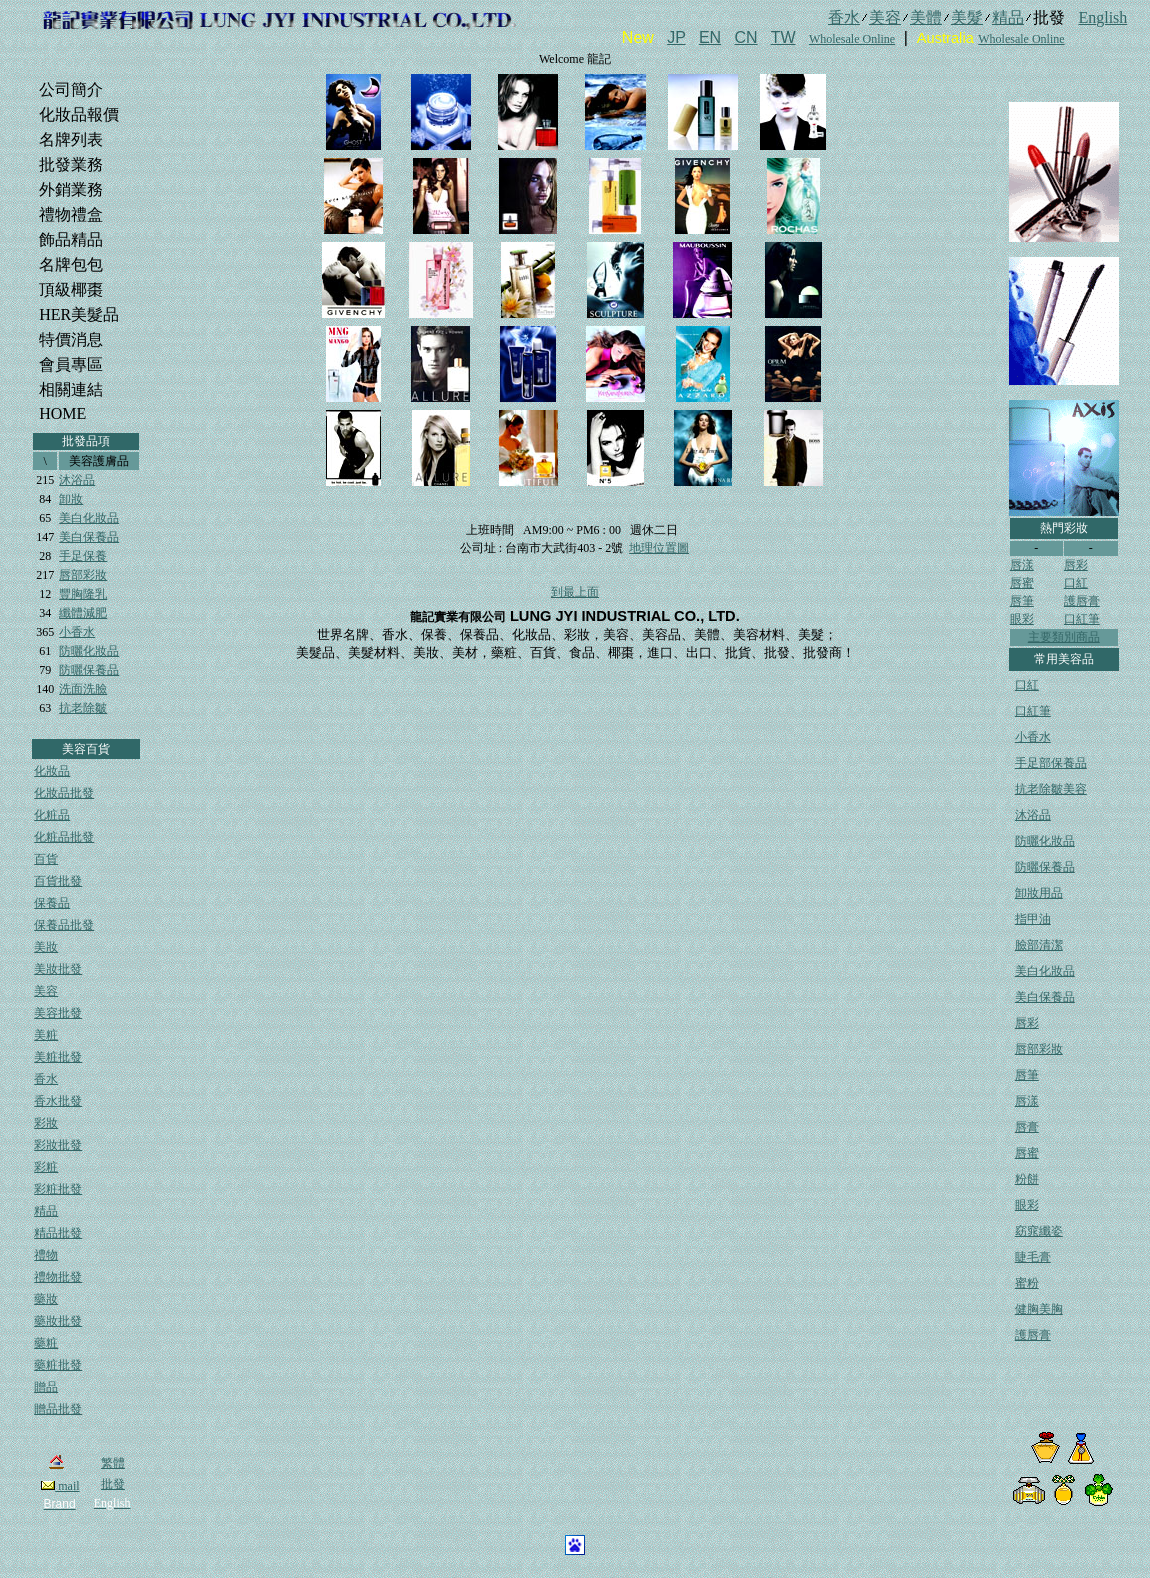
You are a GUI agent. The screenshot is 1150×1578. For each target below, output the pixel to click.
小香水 (77, 632)
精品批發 (58, 1233)
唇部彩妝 (83, 575)
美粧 (46, 1035)
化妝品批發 (64, 793)
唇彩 (1076, 565)
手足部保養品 (1051, 763)
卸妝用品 (1039, 893)
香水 (46, 1079)
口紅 (1076, 583)
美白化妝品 (89, 518)
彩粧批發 (58, 1189)
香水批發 (58, 1101)
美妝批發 (58, 969)
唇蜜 (1022, 583)
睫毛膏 (1033, 1257)
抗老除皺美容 (1051, 789)
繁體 (113, 1463)
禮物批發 (58, 1277)
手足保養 (83, 556)
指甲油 (1033, 919)
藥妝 (46, 1299)
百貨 (46, 859)
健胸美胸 (1039, 1309)
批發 (113, 1484)
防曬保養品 (89, 670)
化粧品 (52, 815)
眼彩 (1022, 619)
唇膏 (1027, 1127)
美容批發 (58, 1013)
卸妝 (71, 499)
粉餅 (1027, 1179)
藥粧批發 (58, 1365)
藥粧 (46, 1343)
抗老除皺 (83, 708)
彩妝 (46, 1123)
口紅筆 (1082, 619)
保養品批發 (64, 925)
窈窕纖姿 (1039, 1231)
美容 (46, 991)
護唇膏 (1082, 601)
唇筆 (1022, 601)
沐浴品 (77, 480)
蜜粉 (1027, 1283)
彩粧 (46, 1167)
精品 (46, 1211)
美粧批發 (58, 1057)
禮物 (46, 1255)
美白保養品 (89, 537)
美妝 (46, 947)
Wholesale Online (852, 39)
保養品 (52, 903)
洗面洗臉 (83, 689)
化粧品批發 (64, 837)
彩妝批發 (58, 1145)
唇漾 (1022, 565)
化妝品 (52, 771)
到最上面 (575, 592)
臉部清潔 (1039, 945)
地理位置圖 (659, 548)
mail (60, 1486)
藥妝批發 (58, 1321)
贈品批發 (58, 1409)
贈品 (46, 1387)
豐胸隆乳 (83, 594)
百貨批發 (58, 881)
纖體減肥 (83, 613)
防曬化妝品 (89, 651)
